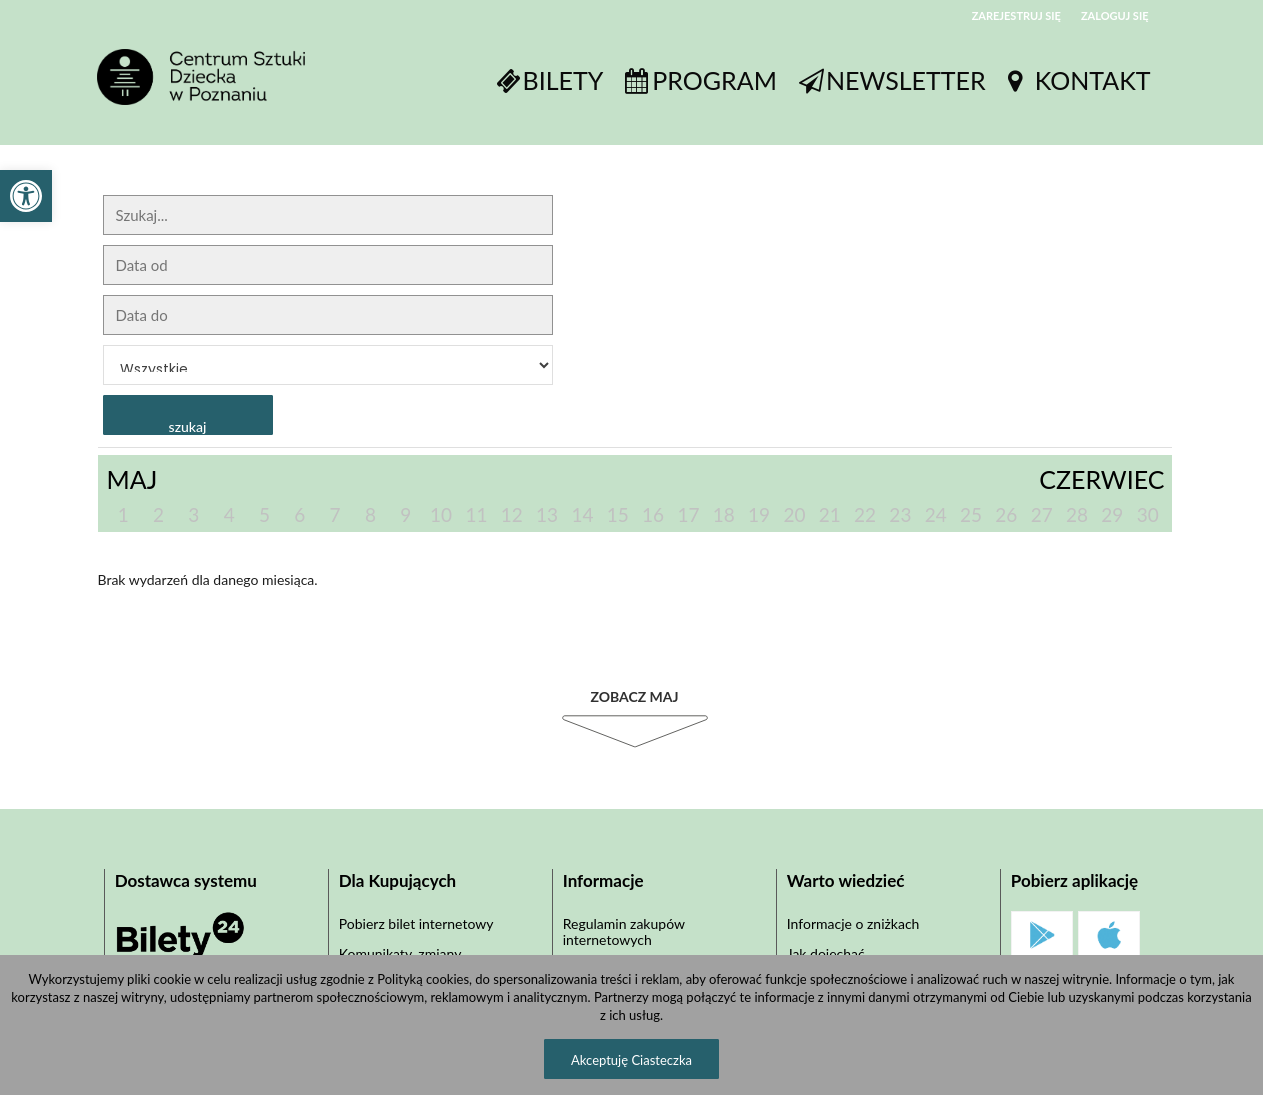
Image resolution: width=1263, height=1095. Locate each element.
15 (618, 514)
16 (653, 514)
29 (1112, 514)
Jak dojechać (826, 953)
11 (476, 514)
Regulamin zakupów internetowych (624, 931)
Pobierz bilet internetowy (416, 923)
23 (900, 514)
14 (582, 514)
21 (830, 514)
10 (441, 514)
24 (936, 514)
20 (794, 514)
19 (759, 514)
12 (512, 514)
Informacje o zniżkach (853, 923)
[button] (26, 196)
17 (688, 514)
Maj (132, 479)
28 (1077, 514)
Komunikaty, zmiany (400, 953)
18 (724, 514)
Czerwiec (1101, 479)
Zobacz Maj (634, 696)
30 (1148, 514)
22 (865, 514)
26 (1006, 514)
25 (971, 514)
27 (1042, 514)
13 (547, 514)
